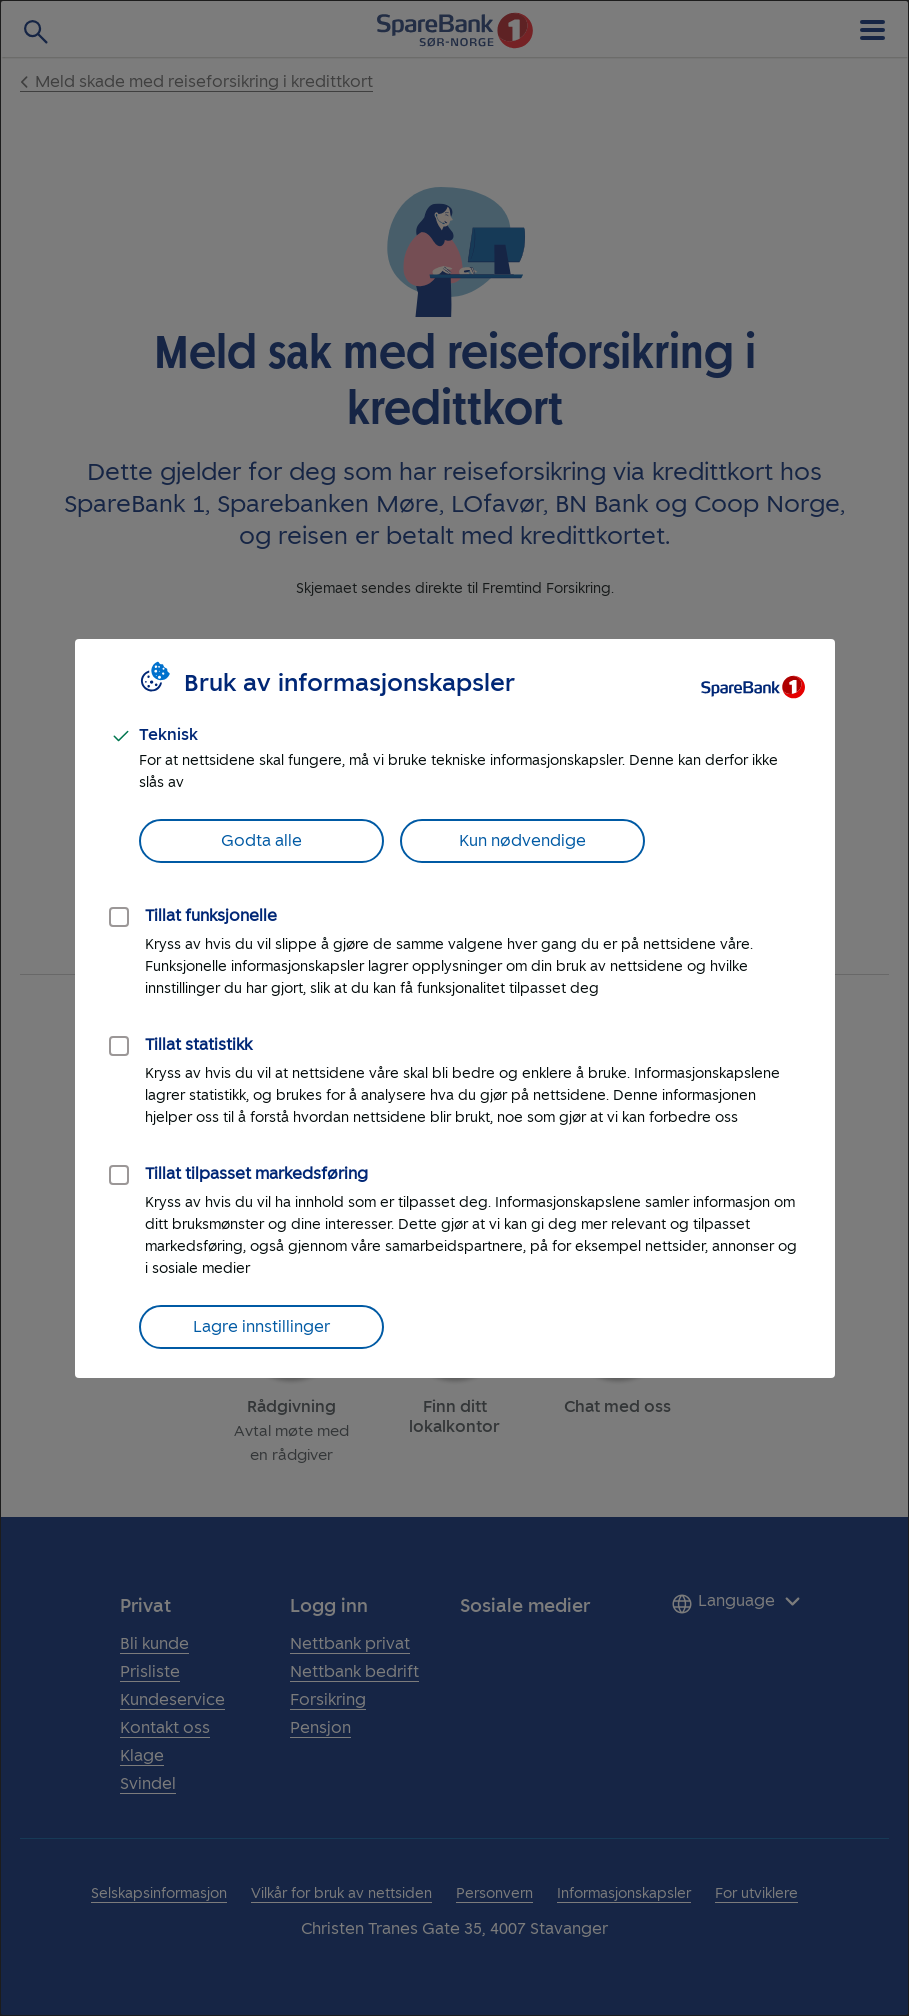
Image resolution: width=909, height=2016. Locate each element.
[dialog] (454, 1008)
